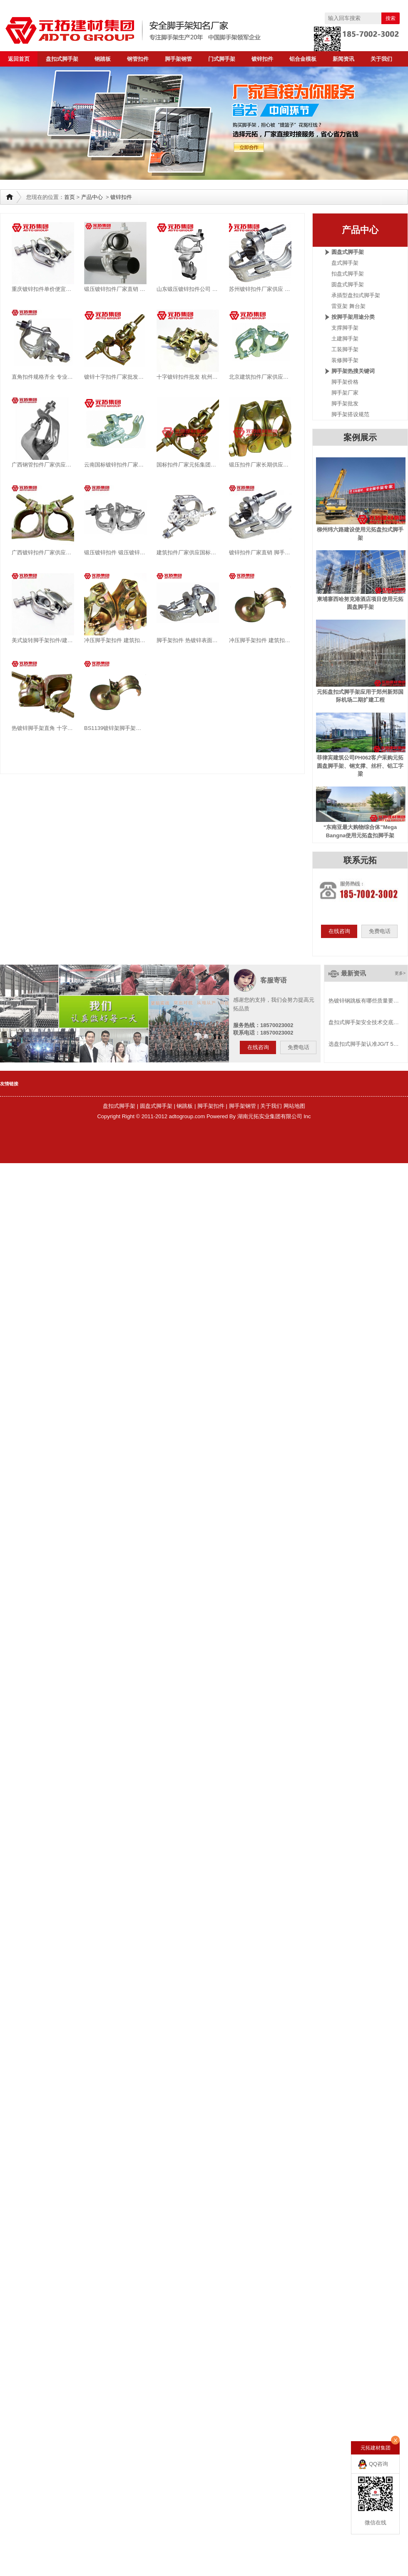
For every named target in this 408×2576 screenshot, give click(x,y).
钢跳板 (185, 1106)
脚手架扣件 (210, 1106)
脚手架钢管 (178, 59)
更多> (400, 973)
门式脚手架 (221, 59)
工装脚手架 (344, 349)
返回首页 (19, 59)
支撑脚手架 (344, 328)
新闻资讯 (343, 59)
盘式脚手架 (344, 263)
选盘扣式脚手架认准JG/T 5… (363, 1044)
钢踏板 (103, 59)
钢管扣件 (138, 59)
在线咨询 (339, 931)
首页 (69, 197)
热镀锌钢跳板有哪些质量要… (363, 1001)
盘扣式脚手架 (62, 59)
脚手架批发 (344, 403)
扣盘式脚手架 (347, 274)
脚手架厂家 (344, 393)
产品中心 (92, 197)
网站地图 (294, 1106)
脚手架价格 (344, 382)
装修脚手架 (344, 360)
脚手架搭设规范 (350, 414)
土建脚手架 (344, 338)
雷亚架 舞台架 (348, 306)
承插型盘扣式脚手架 (355, 295)
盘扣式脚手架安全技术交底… (363, 1022)
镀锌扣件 (262, 59)
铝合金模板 (302, 59)
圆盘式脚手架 (347, 284)
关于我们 (381, 59)
